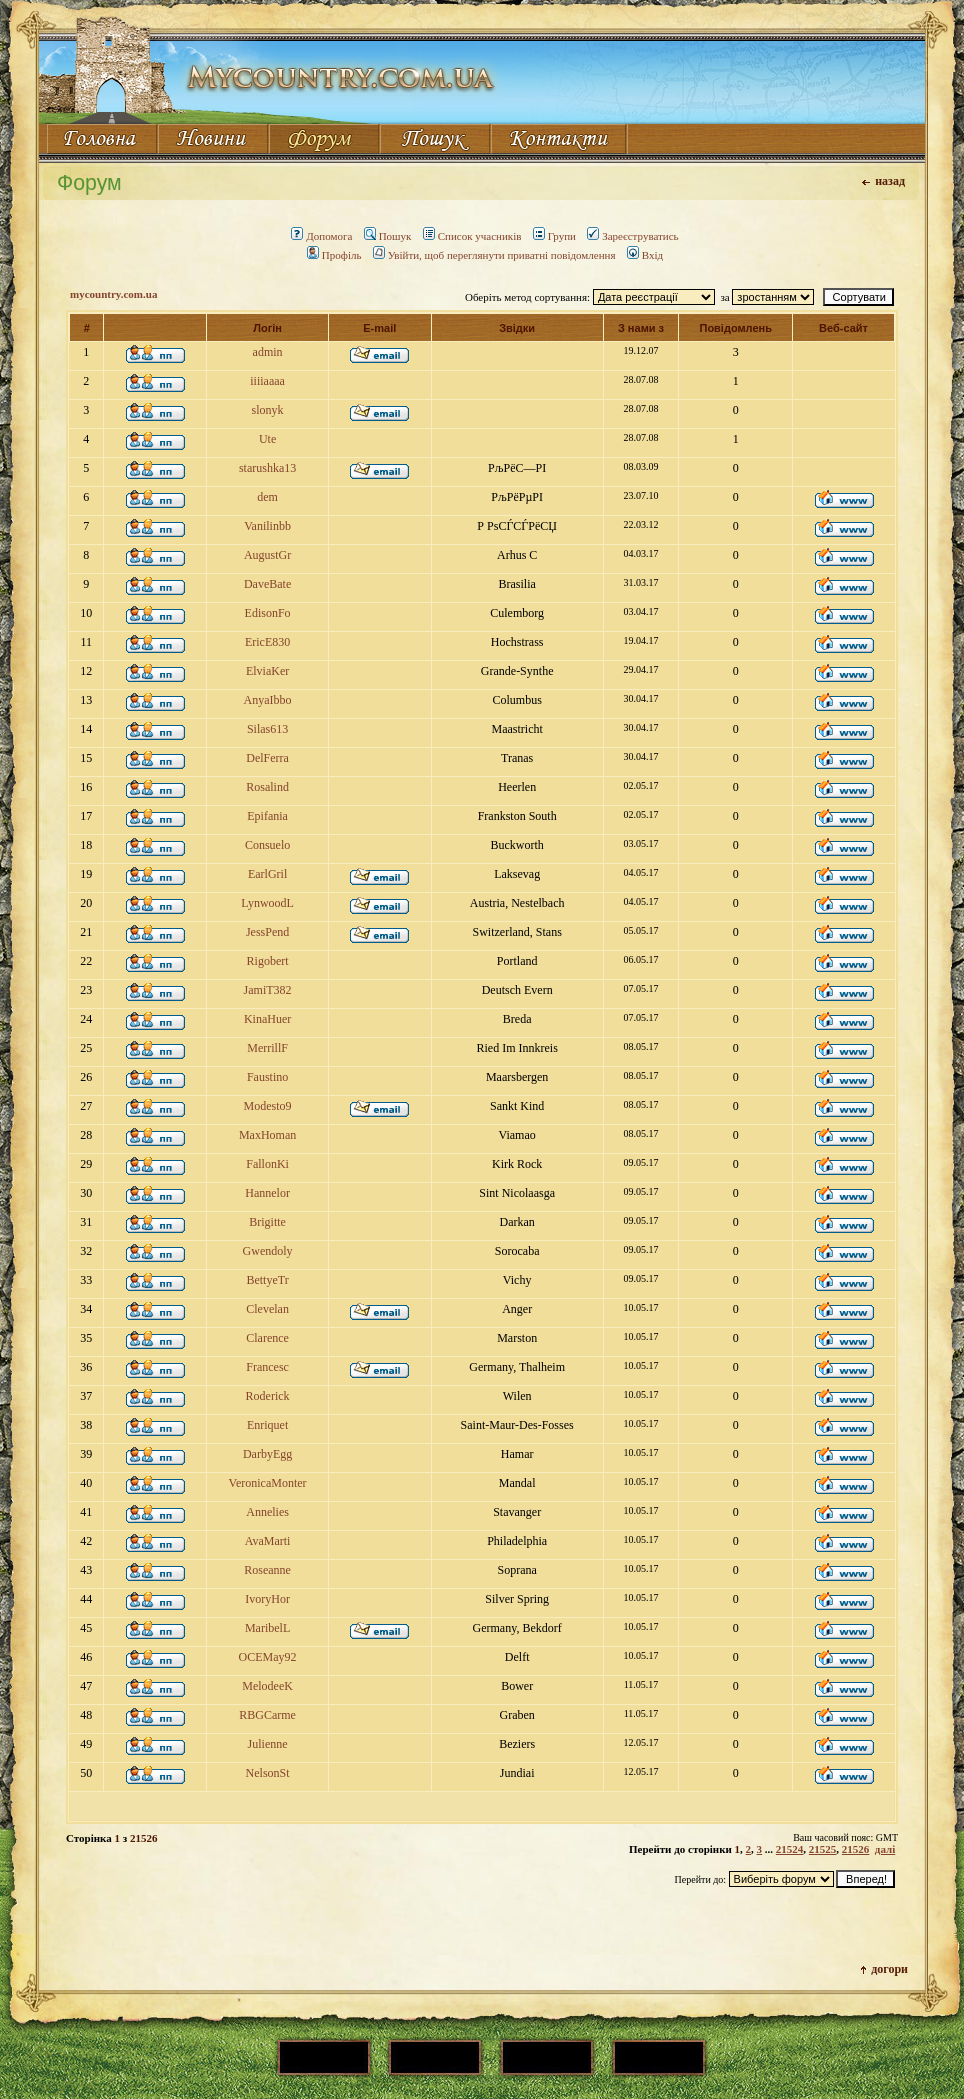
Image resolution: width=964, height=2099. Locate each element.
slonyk (268, 410)
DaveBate (267, 584)
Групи (554, 236)
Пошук (388, 236)
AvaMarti (268, 1541)
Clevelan (267, 1309)
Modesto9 (268, 1106)
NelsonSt (268, 1773)
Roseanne (267, 1570)
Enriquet (267, 1425)
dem (267, 497)
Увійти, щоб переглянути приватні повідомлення (494, 255)
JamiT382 (268, 990)
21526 (856, 1849)
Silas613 (267, 729)
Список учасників (472, 236)
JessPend (267, 932)
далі (885, 1849)
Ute (267, 439)
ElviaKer (267, 671)
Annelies (267, 1512)
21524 (790, 1849)
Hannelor (267, 1193)
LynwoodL (267, 903)
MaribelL (267, 1628)
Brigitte (267, 1222)
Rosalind (267, 787)
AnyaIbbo (268, 700)
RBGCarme (267, 1715)
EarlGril (267, 874)
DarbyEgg (267, 1454)
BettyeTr (267, 1280)
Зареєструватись (632, 236)
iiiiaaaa (267, 381)
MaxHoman (267, 1135)
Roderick (268, 1396)
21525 (823, 1849)
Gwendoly (268, 1251)
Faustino (267, 1077)
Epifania (267, 816)
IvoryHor (267, 1599)
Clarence (267, 1338)
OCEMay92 (268, 1657)
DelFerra (267, 758)
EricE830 (267, 642)
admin (268, 352)
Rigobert (268, 961)
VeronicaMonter (268, 1483)
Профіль (334, 255)
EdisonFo (268, 613)
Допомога (321, 236)
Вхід (645, 255)
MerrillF (267, 1048)
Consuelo (267, 845)
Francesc (267, 1367)
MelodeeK (267, 1686)
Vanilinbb (267, 526)
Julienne (268, 1744)
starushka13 (267, 468)
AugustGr (267, 555)
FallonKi (267, 1164)
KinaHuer (267, 1019)
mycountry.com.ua (113, 294)
